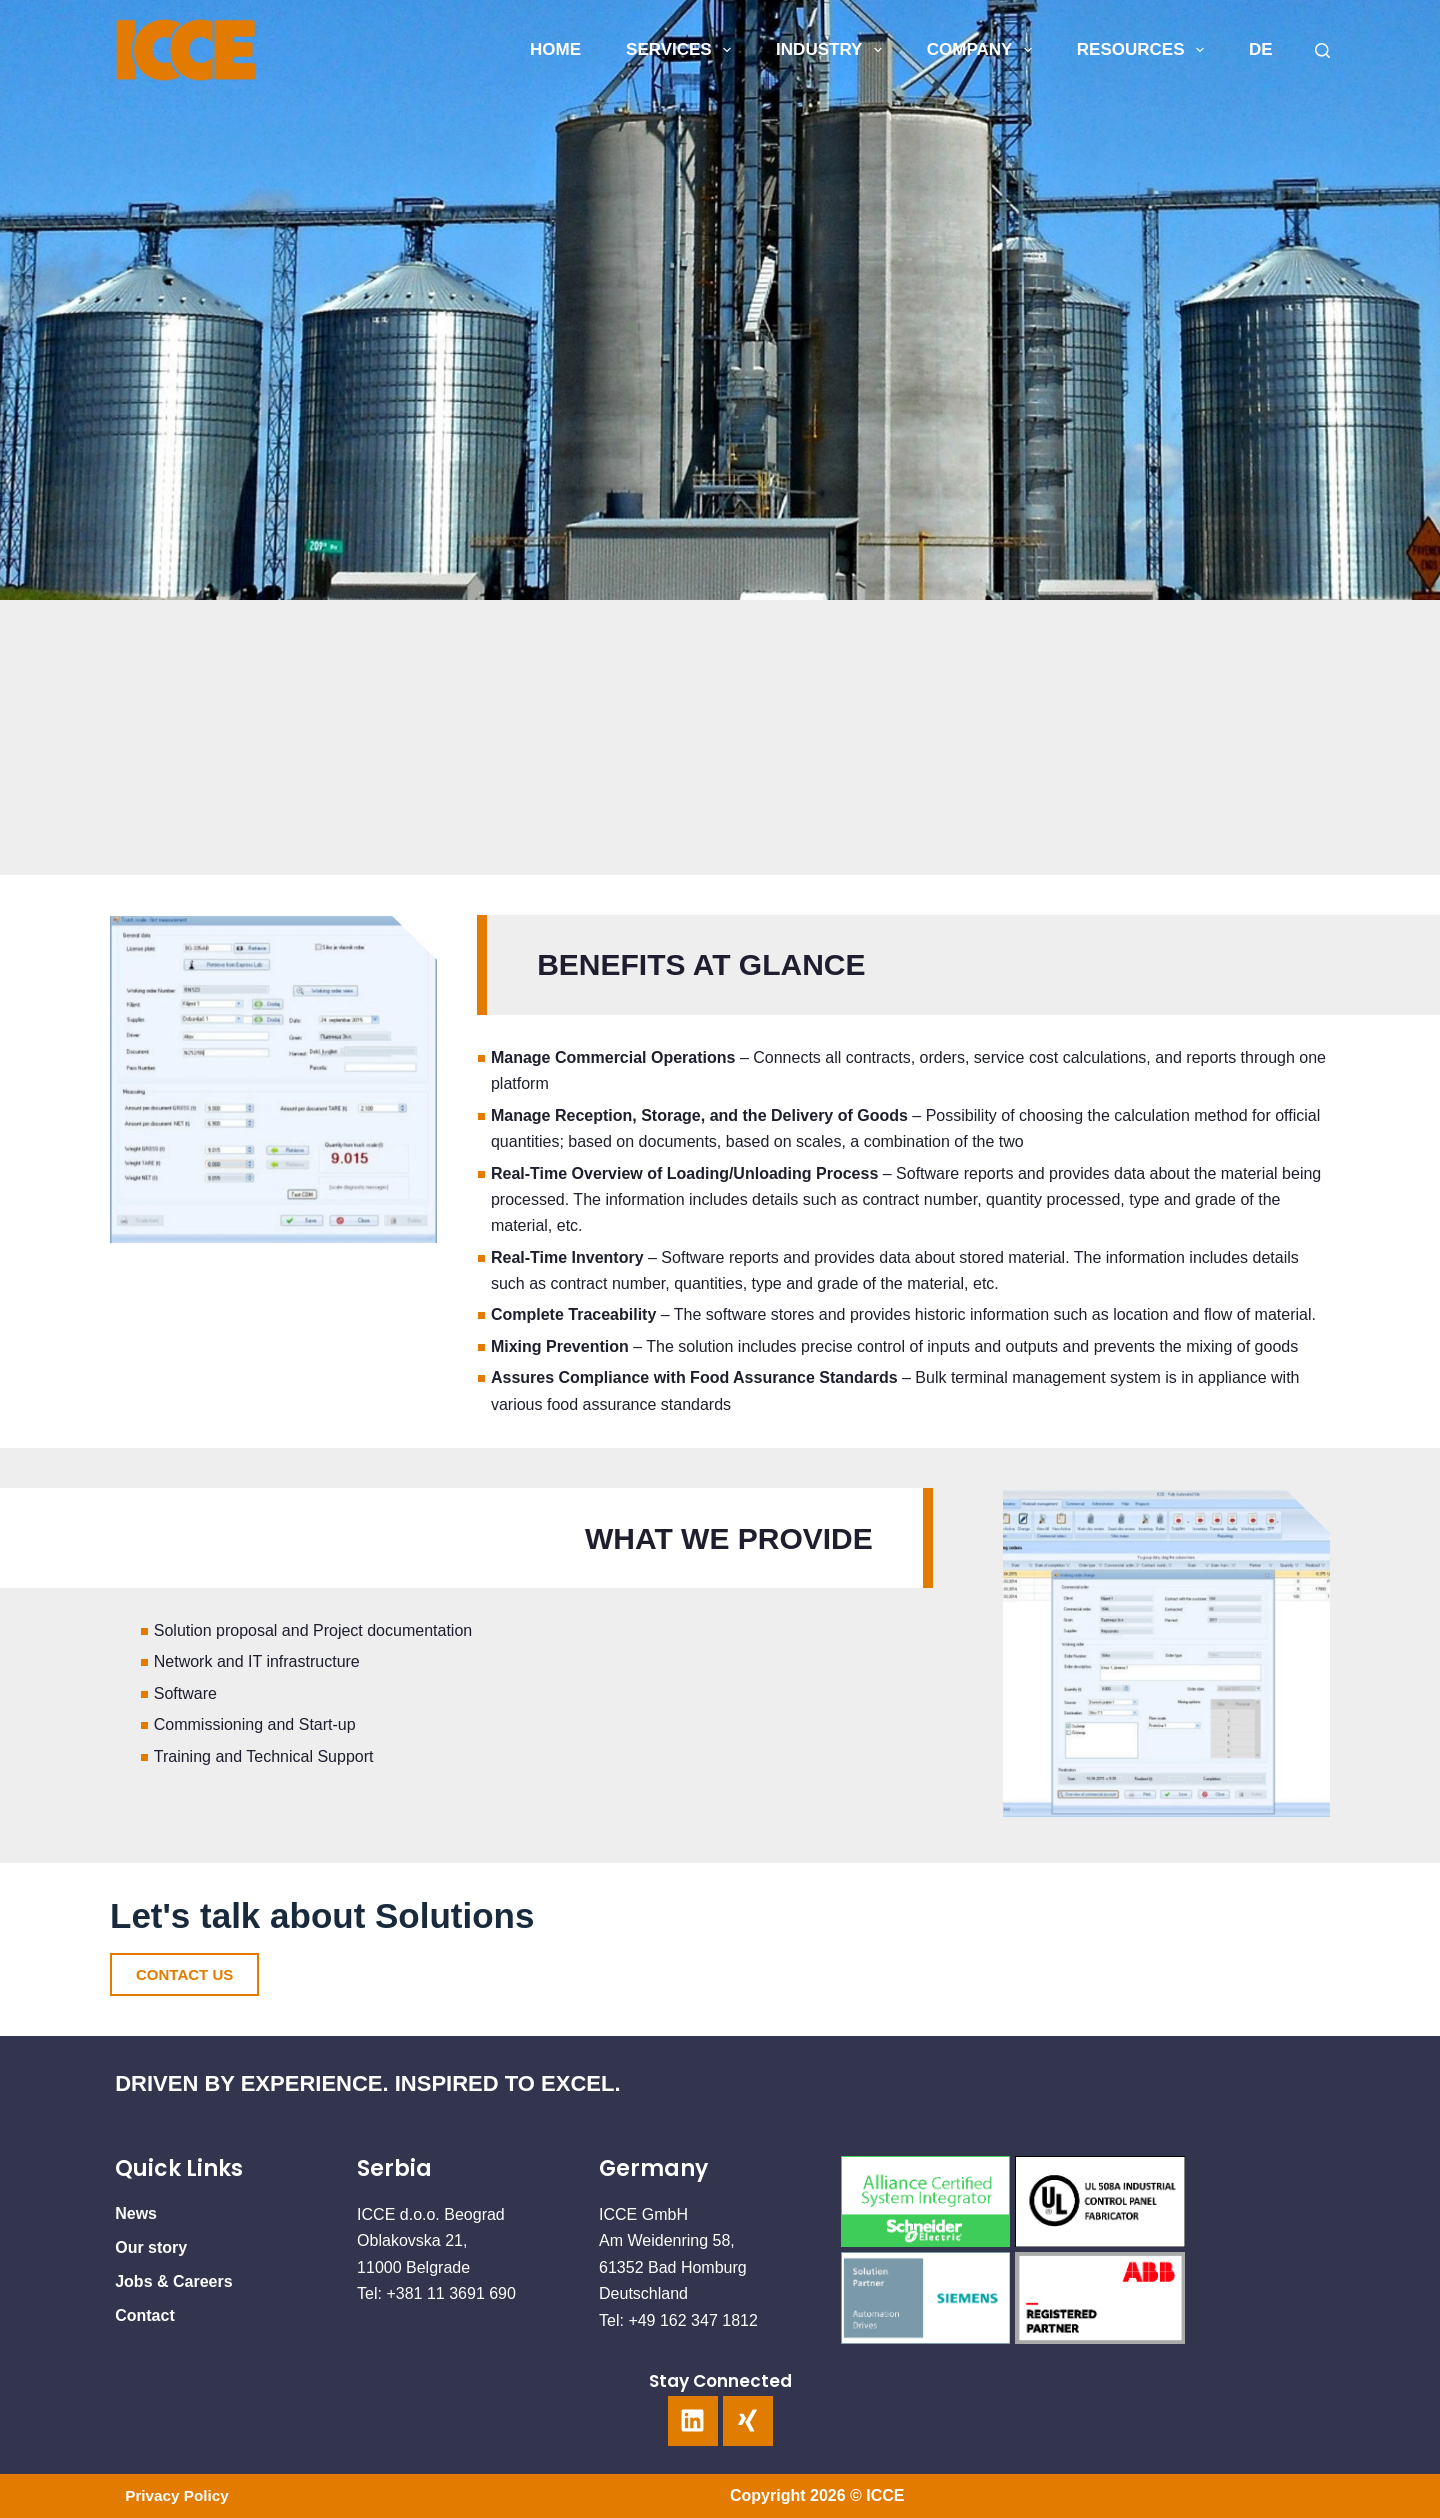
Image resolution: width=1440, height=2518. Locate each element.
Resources (1144, 50)
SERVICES (682, 50)
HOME (555, 49)
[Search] (1322, 50)
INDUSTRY (833, 50)
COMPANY (983, 50)
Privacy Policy (179, 2495)
